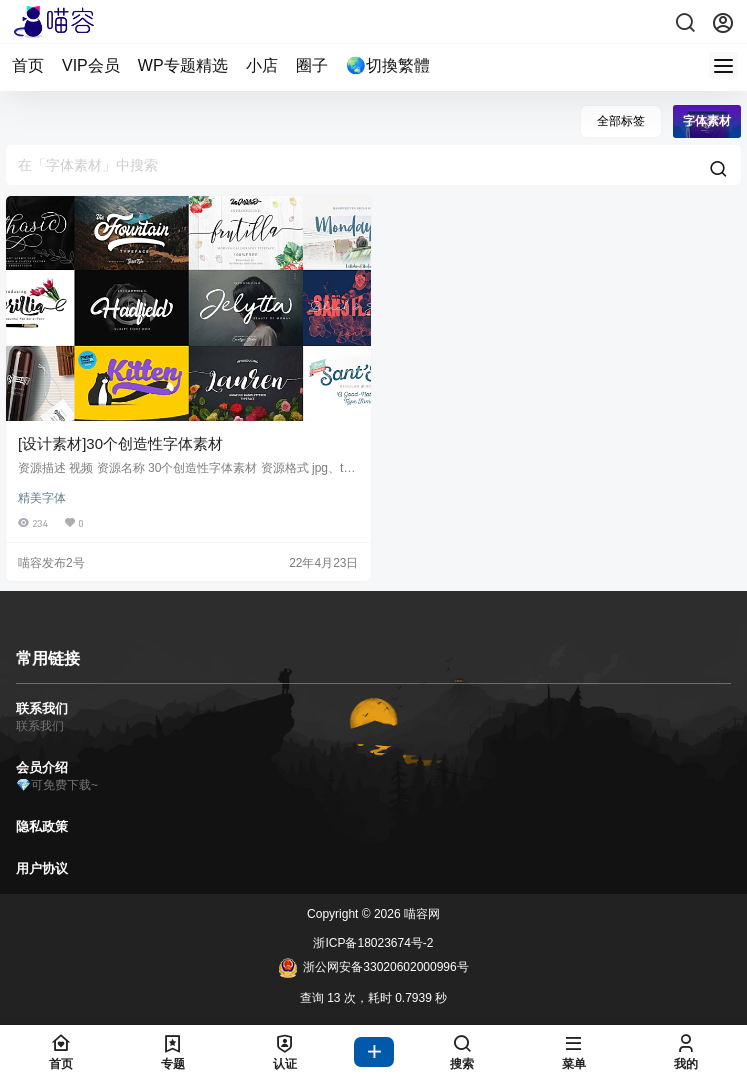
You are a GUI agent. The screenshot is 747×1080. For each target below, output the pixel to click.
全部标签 (621, 121)
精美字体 (42, 498)
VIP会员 (91, 65)
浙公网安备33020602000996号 (373, 968)
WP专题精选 (183, 65)
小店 (262, 65)
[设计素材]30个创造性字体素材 (120, 443)
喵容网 (420, 914)
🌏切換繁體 (388, 65)
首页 (28, 65)
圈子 (312, 65)
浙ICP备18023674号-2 (373, 943)
